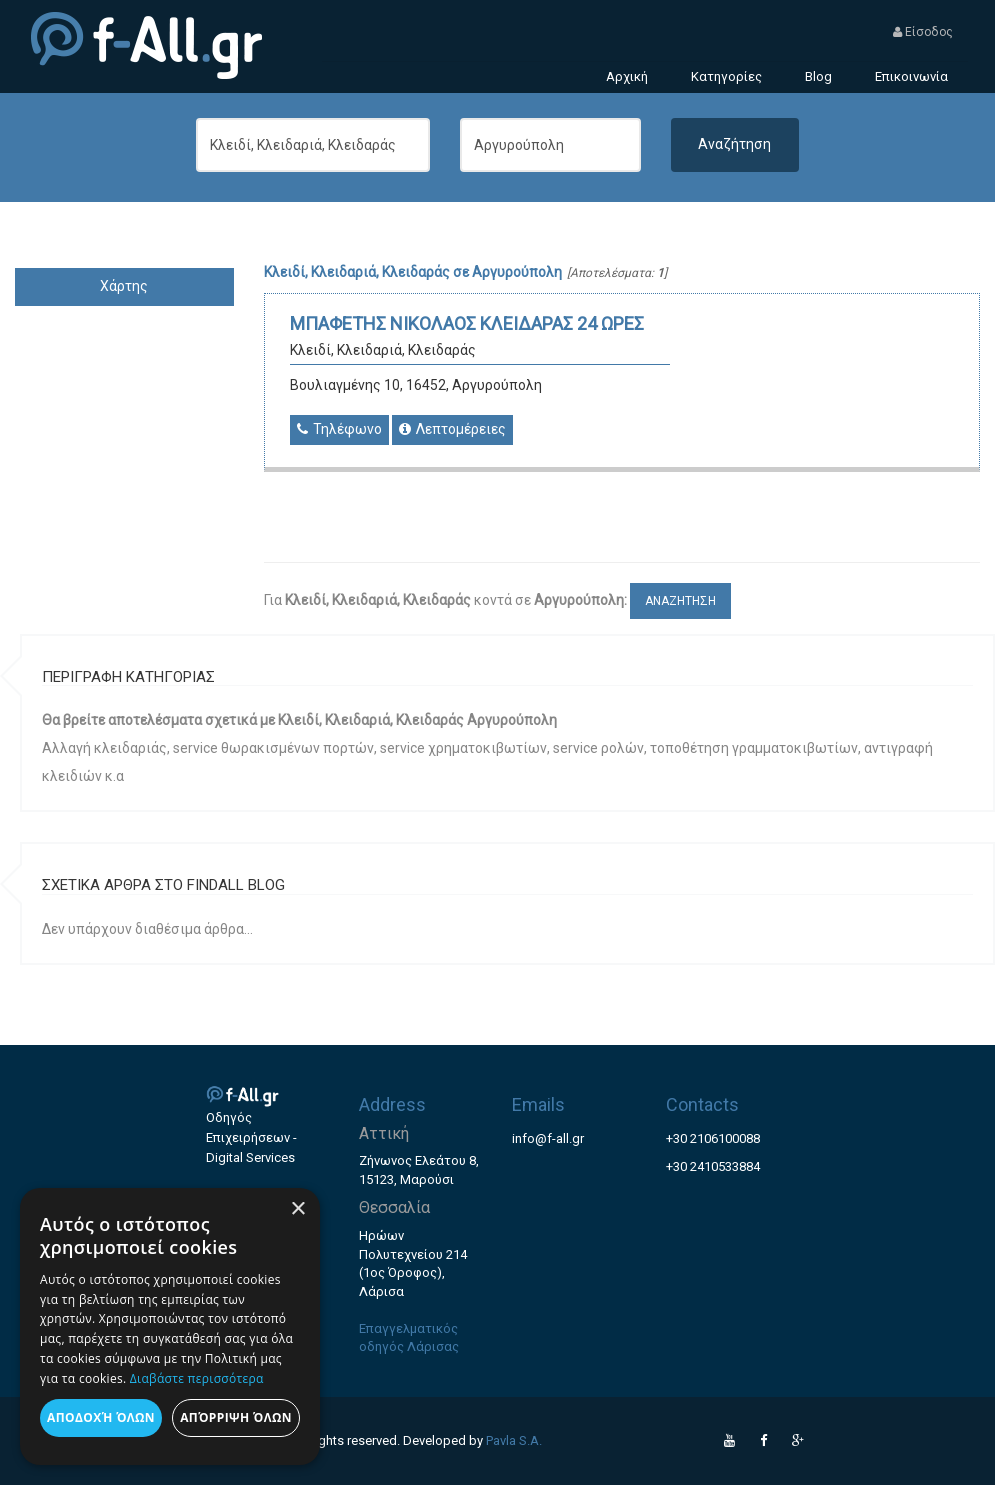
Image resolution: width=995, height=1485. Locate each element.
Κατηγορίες (726, 76)
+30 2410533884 (713, 1166)
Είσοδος (923, 32)
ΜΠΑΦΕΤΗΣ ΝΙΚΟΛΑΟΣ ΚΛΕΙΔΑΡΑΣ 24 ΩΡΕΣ (467, 323)
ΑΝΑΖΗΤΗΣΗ (680, 601)
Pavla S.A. (514, 1440)
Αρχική (627, 76)
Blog (818, 76)
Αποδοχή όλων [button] (101, 1417)
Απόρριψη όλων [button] (236, 1417)
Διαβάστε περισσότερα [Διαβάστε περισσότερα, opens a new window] (197, 1378)
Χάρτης (124, 286)
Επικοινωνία (911, 76)
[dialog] (170, 1326)
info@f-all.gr (548, 1138)
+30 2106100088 (713, 1138)
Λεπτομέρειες (452, 429)
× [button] (297, 1209)
